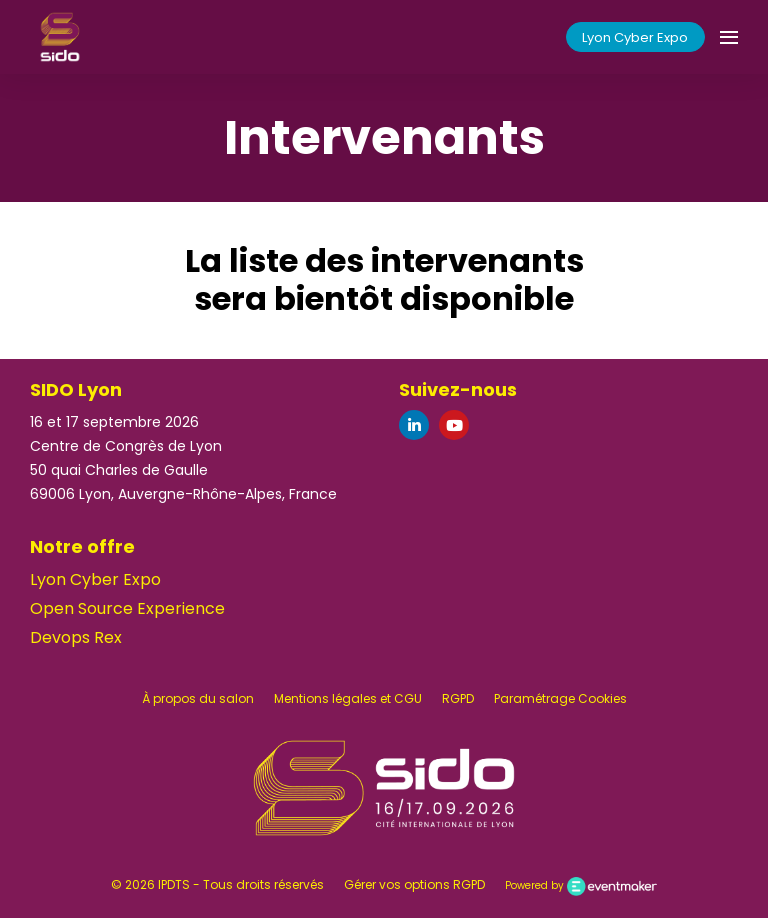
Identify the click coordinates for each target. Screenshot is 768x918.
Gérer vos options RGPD (414, 884)
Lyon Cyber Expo (635, 37)
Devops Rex (76, 637)
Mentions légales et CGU (348, 698)
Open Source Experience (127, 608)
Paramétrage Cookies (560, 698)
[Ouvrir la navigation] (729, 37)
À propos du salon (198, 698)
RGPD (458, 698)
